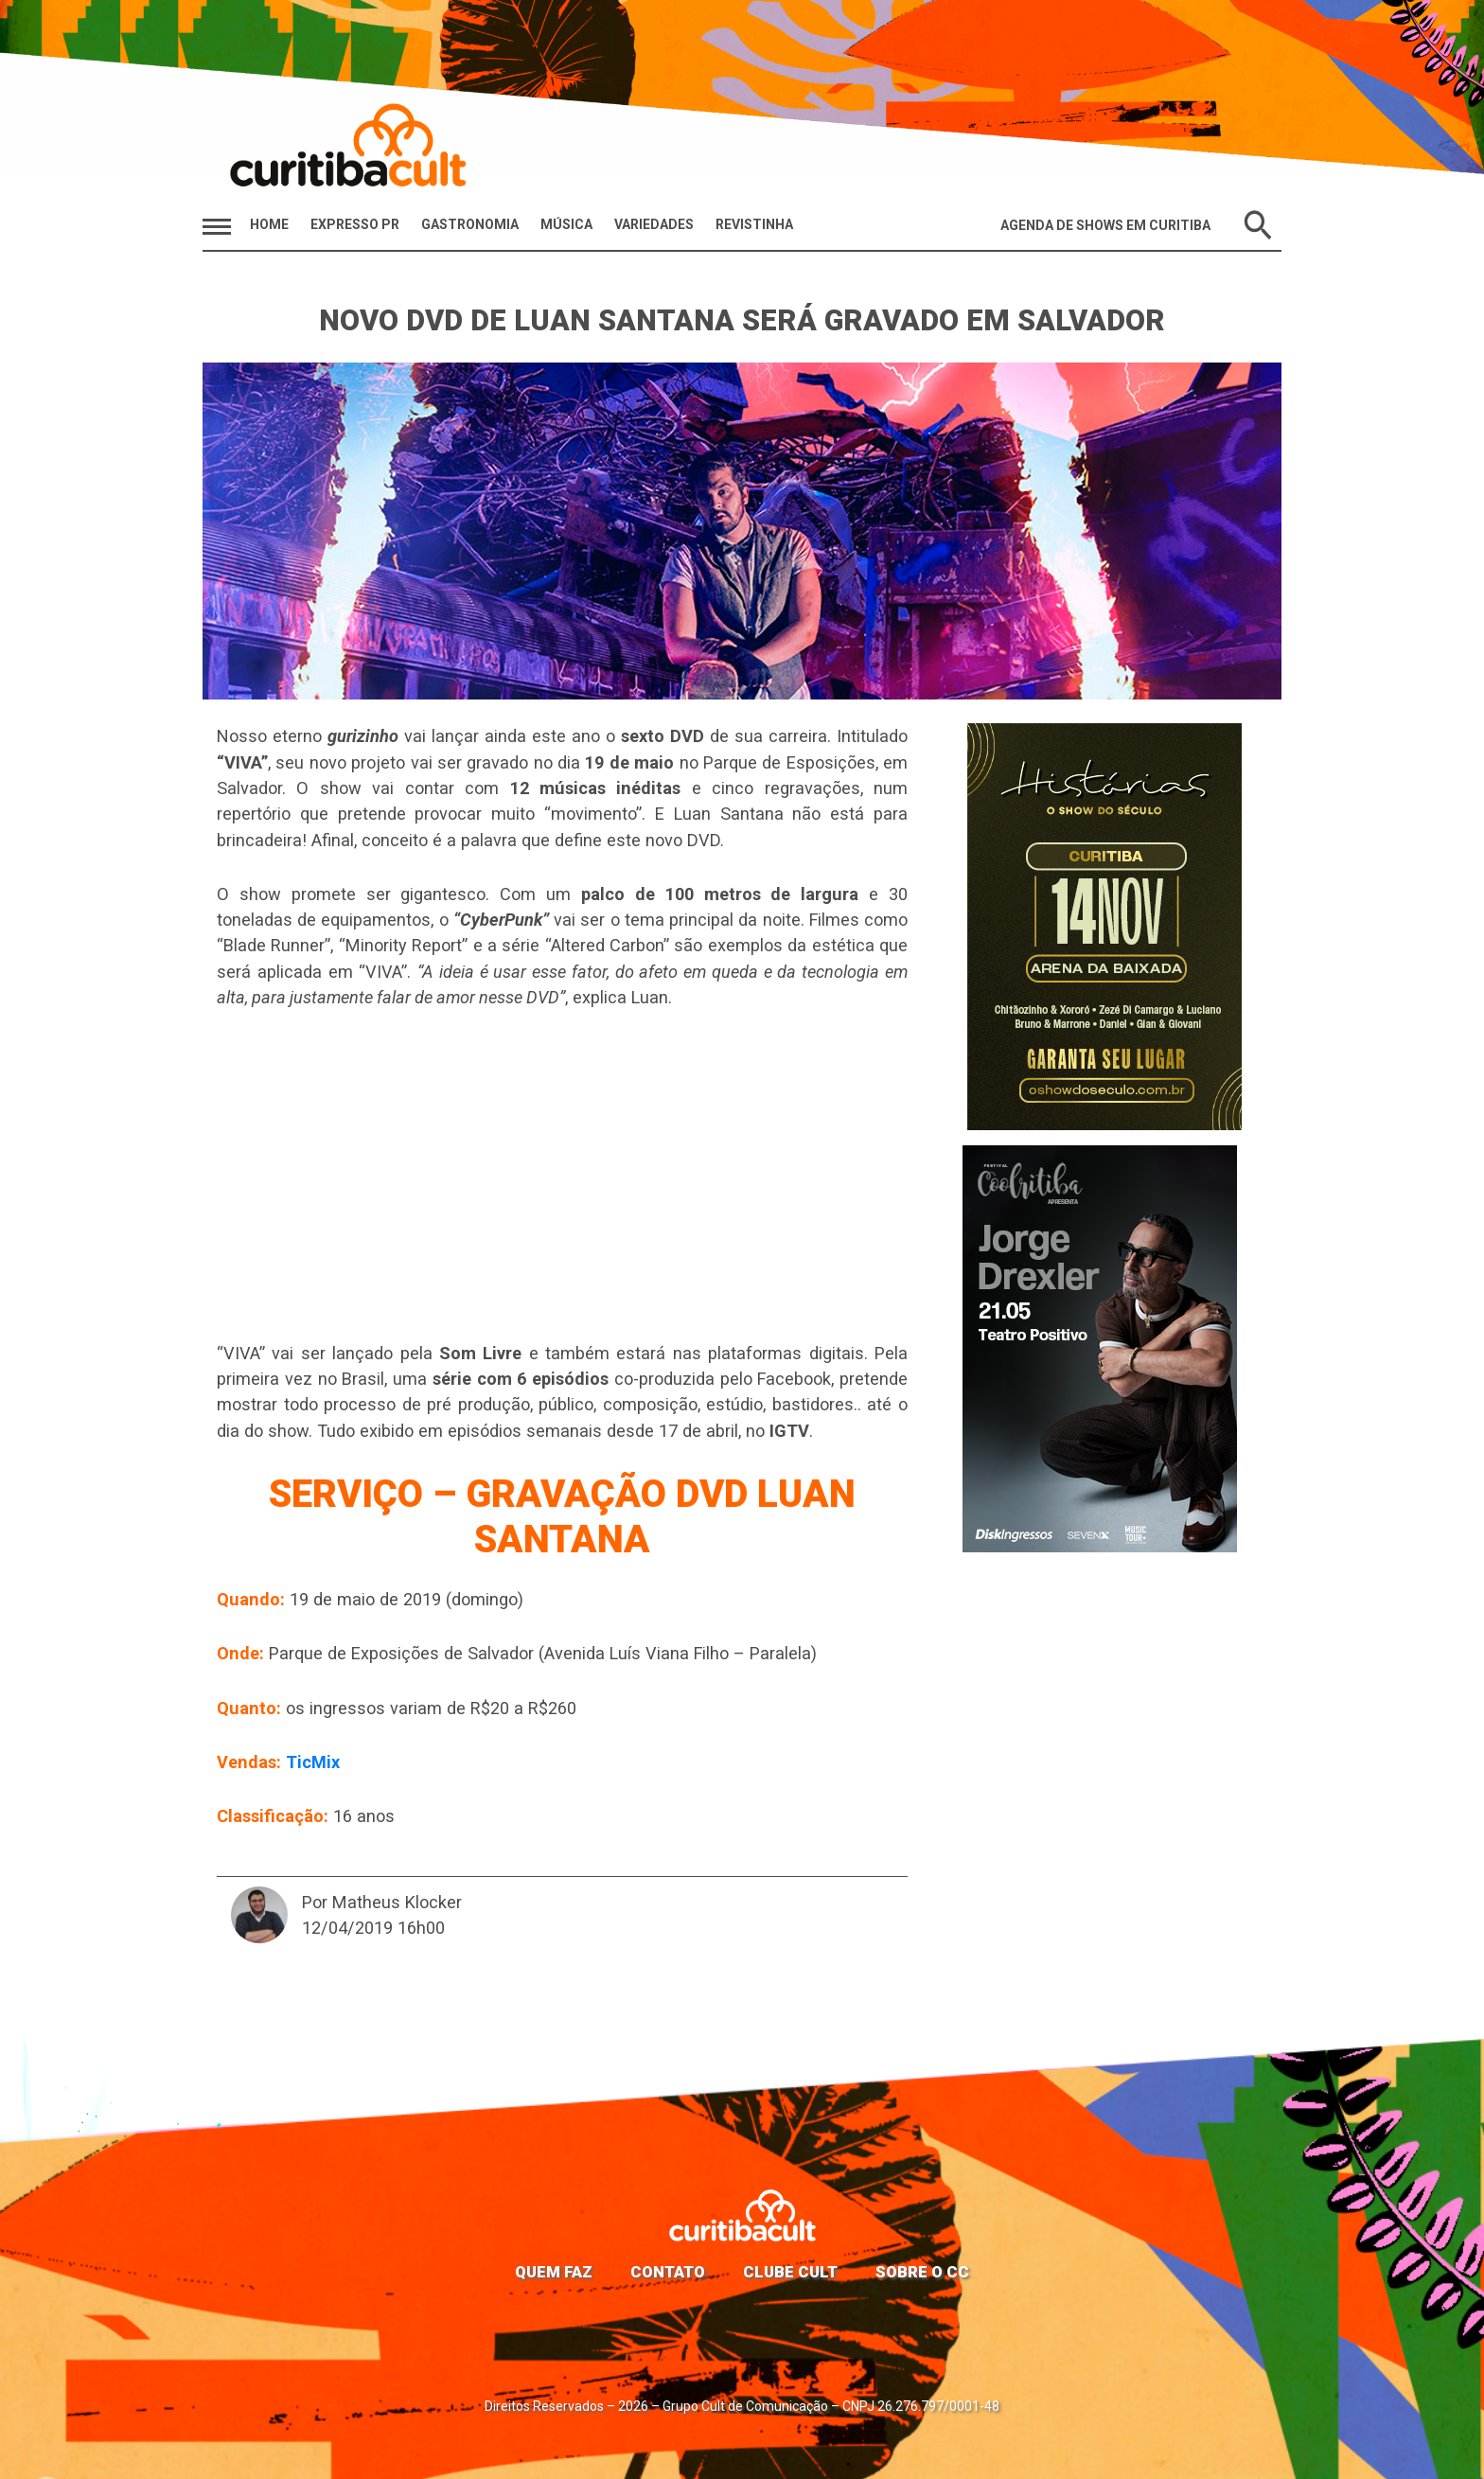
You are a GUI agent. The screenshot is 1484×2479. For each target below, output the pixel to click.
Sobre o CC (922, 2271)
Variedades (654, 224)
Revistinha (754, 224)
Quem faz (553, 2271)
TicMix (313, 1762)
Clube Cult (790, 2271)
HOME (269, 224)
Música (566, 224)
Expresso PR (354, 224)
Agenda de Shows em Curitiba (1105, 225)
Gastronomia (470, 224)
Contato (667, 2271)
